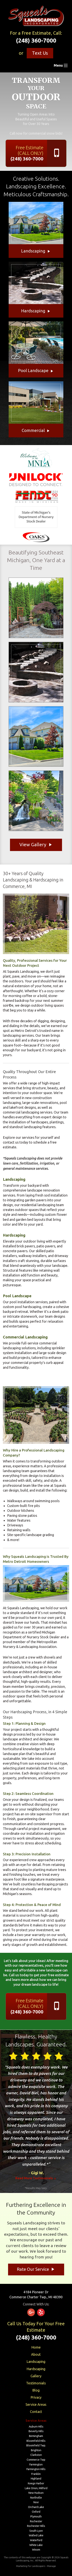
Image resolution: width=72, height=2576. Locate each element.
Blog (36, 2390)
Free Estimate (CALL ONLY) (34, 153)
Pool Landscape (17, 1296)
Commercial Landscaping (25, 1337)
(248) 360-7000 (36, 40)
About (36, 2354)
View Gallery (36, 844)
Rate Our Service (36, 2269)
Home (36, 2347)
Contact (36, 2411)
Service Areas (36, 2404)
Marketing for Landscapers (30, 2566)
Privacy (36, 2397)
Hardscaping (14, 1235)
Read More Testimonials (36, 2178)
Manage (51, 2566)
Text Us (40, 53)
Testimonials (36, 2383)
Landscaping (14, 1179)
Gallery (36, 2376)
